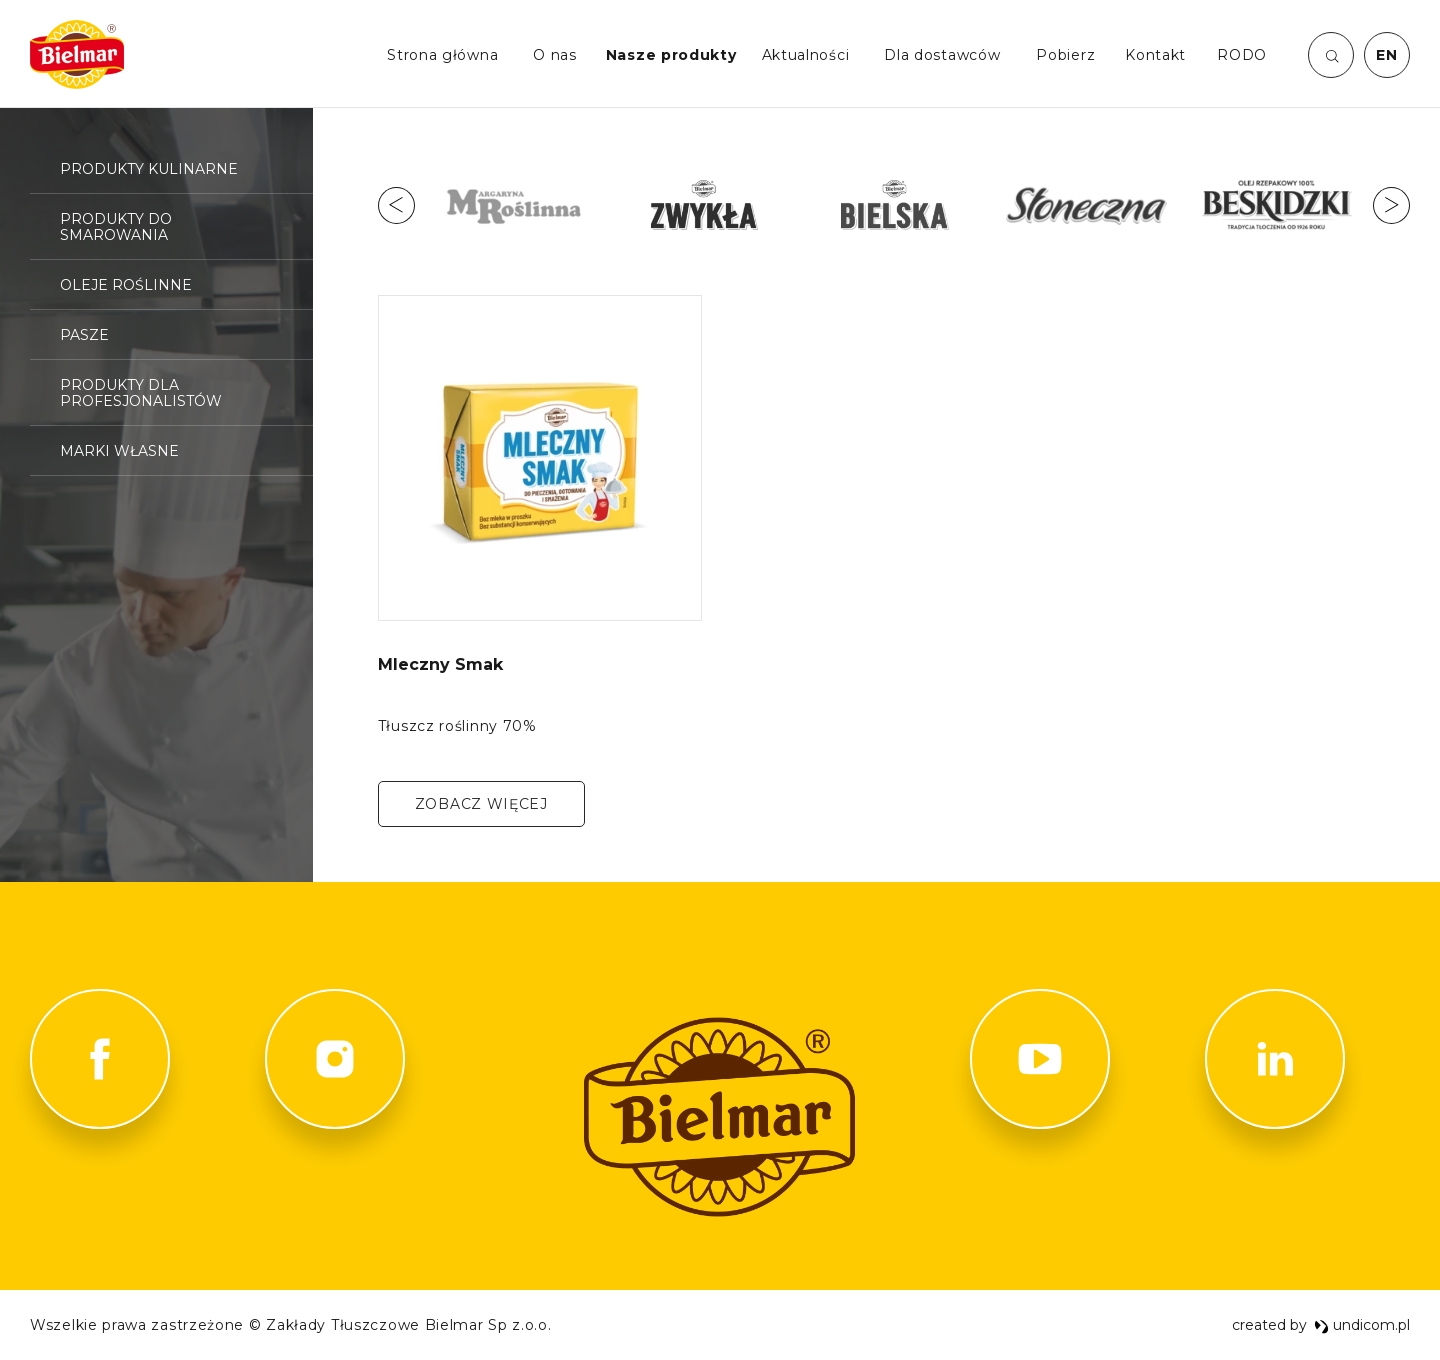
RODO (1242, 55)
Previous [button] (396, 205)
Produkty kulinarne (149, 169)
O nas (555, 55)
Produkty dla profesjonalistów (141, 393)
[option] (513, 205)
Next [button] (1391, 205)
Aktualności (806, 55)
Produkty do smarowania (116, 227)
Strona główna (442, 55)
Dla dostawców (942, 55)
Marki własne (119, 451)
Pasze (84, 335)
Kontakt (1155, 55)
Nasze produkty (671, 55)
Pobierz (1065, 55)
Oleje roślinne (126, 285)
